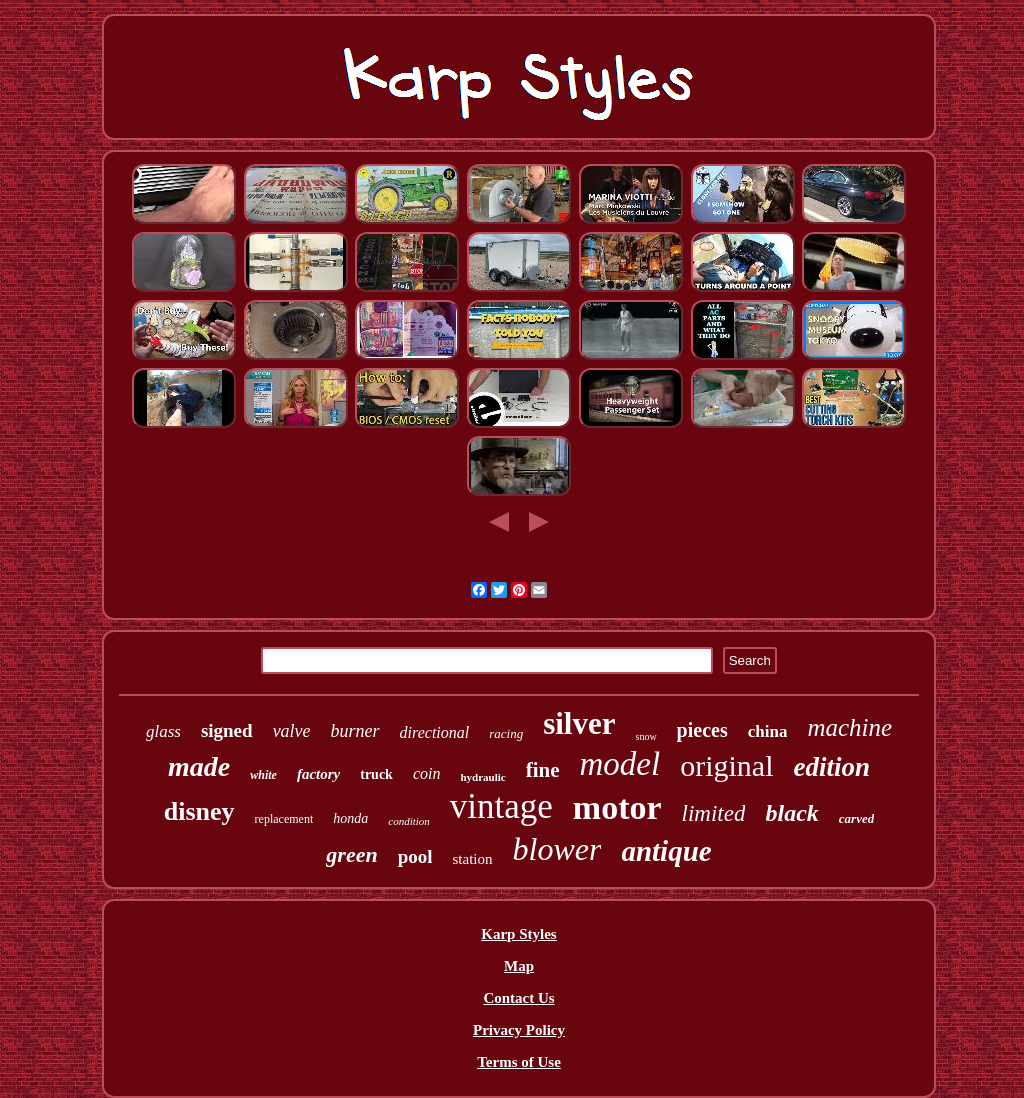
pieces (702, 730)
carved (856, 818)
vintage (501, 806)
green (351, 854)
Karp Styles (518, 934)
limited (714, 813)
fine (543, 770)
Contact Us (518, 998)
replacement (284, 819)
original (726, 765)
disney (199, 811)
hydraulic (482, 777)
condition (409, 821)
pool (415, 856)
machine (849, 727)
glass (163, 731)
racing (506, 733)
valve (292, 731)
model (620, 764)
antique (666, 851)
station (473, 859)
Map (519, 966)
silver (579, 723)
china (768, 731)
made (199, 766)
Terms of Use (519, 1062)
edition (831, 767)
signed (227, 730)
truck (376, 774)
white (263, 775)
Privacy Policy (519, 1030)
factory (318, 774)
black (791, 813)
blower (557, 849)
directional (435, 732)
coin (427, 773)
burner (355, 731)
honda (350, 818)
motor (617, 807)
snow (645, 736)
